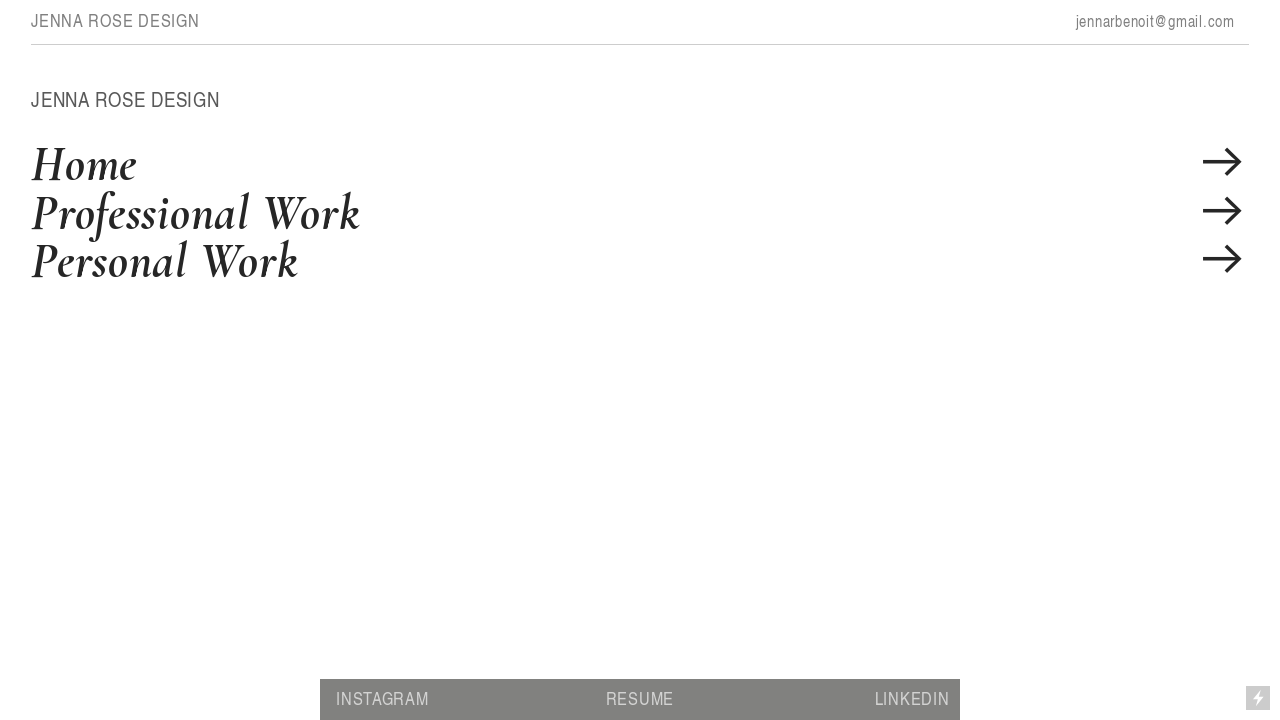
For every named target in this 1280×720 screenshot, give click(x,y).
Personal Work (164, 260)
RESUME (640, 698)
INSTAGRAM (382, 698)
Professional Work (195, 212)
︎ (1223, 163)
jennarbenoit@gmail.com (1155, 21)
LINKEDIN (912, 698)
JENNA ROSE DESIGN (115, 20)
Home (84, 163)
